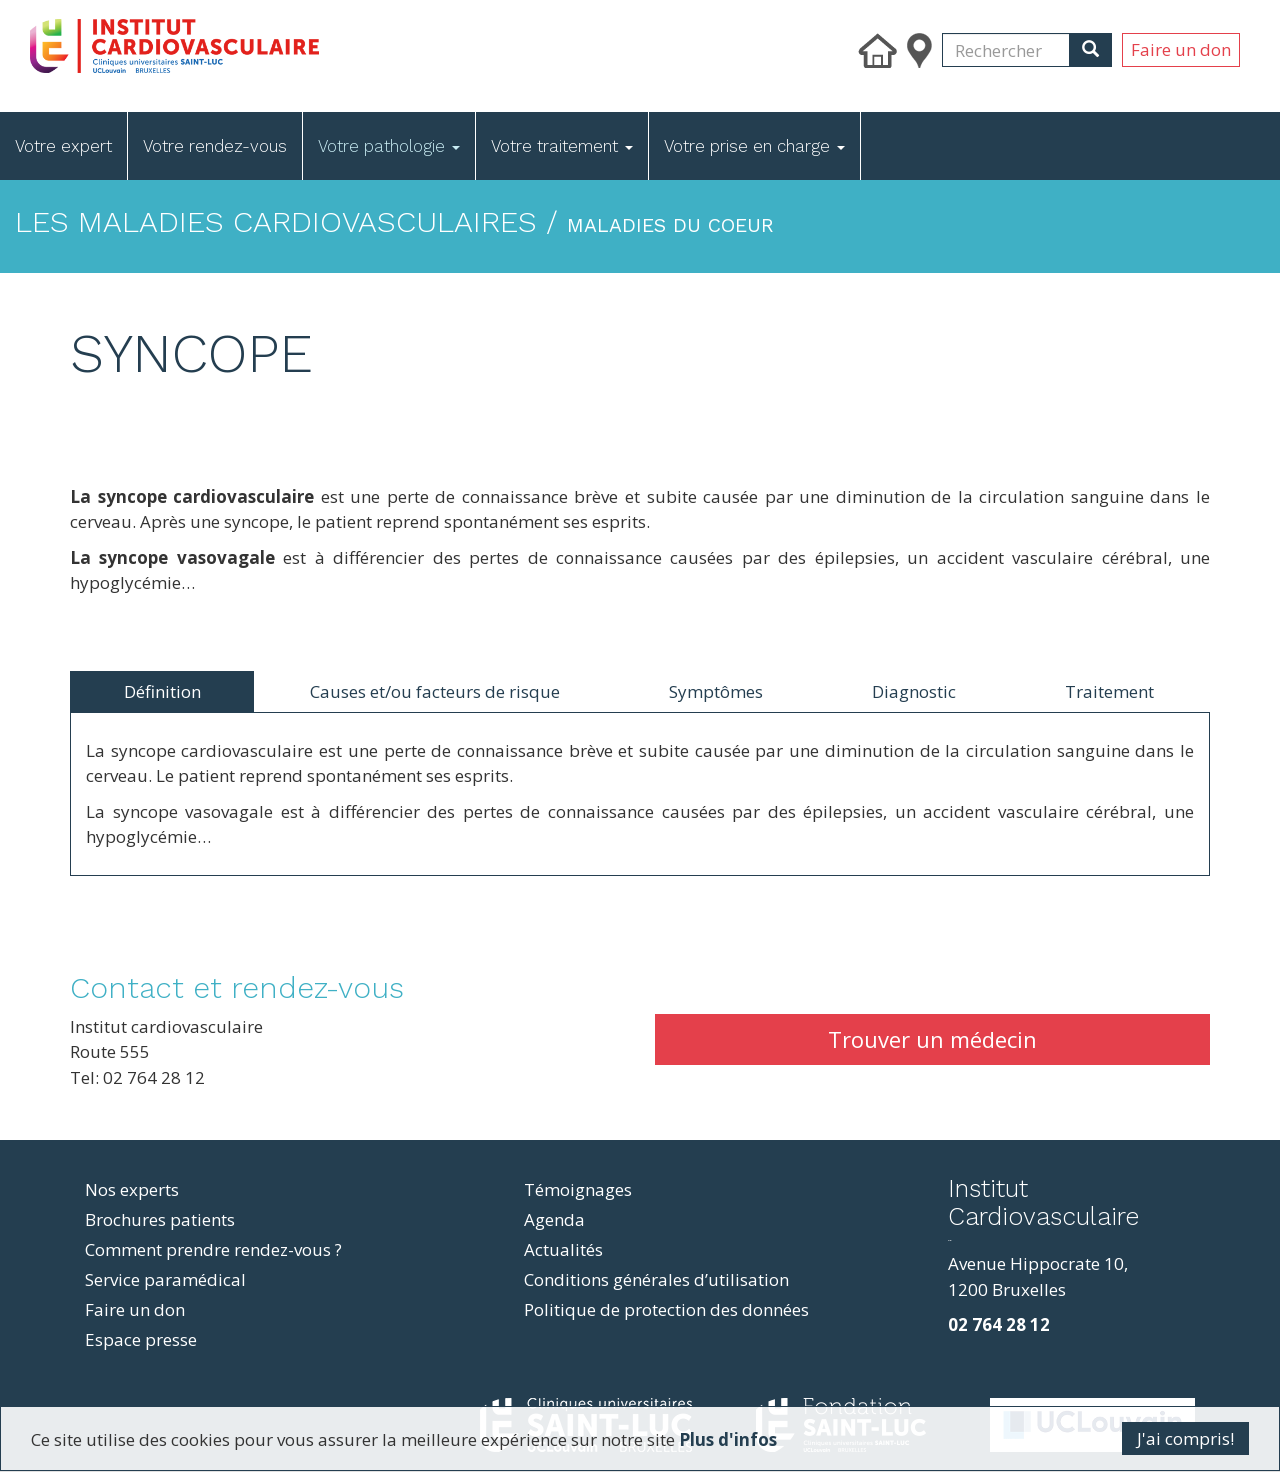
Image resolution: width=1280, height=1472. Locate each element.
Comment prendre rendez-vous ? (213, 1249)
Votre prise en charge (754, 146)
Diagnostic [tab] (914, 691)
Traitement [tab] (1109, 691)
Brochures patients (160, 1219)
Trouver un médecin (932, 1039)
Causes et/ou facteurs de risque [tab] (435, 691)
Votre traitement (562, 146)
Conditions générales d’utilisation (656, 1279)
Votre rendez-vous (215, 146)
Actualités (563, 1249)
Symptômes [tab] (716, 691)
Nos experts (132, 1189)
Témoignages (578, 1189)
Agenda (554, 1219)
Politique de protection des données (666, 1309)
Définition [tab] (162, 691)
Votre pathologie (389, 146)
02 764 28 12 (999, 1324)
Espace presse (141, 1339)
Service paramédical (165, 1279)
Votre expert (63, 146)
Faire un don (1181, 49)
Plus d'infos (728, 1439)
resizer (949, 1240)
